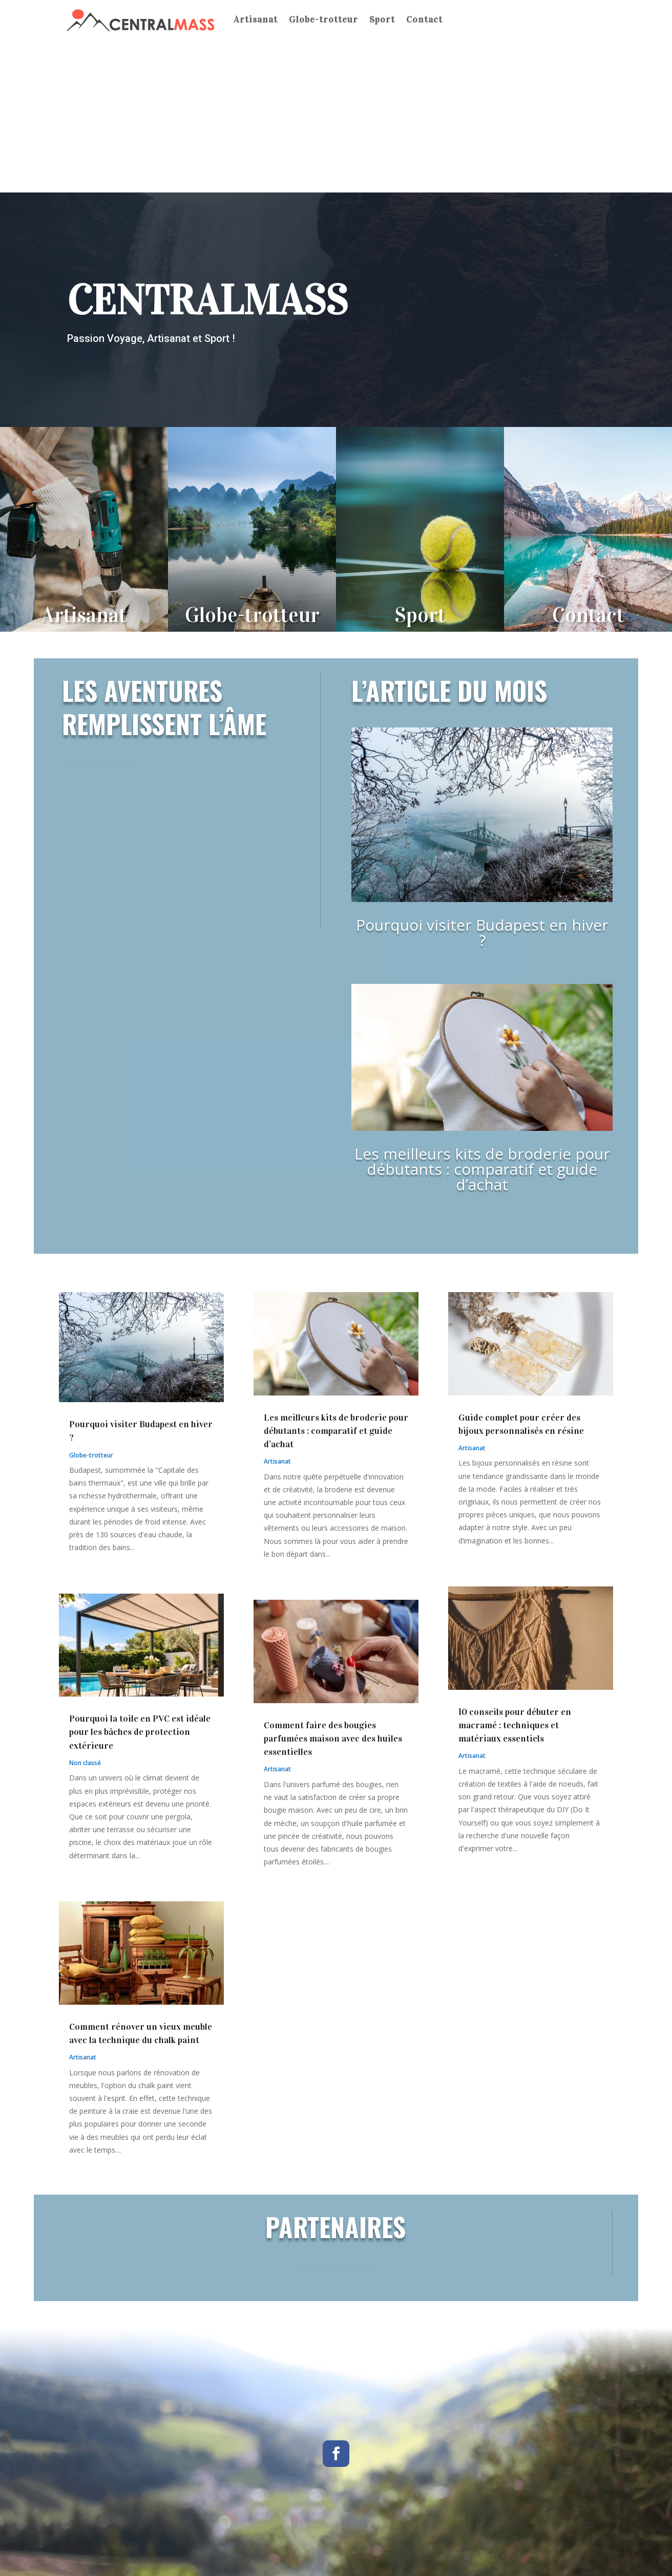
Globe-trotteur (323, 19)
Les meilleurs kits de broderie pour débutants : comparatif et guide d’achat (482, 1169)
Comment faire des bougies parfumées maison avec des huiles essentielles (333, 1738)
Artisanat (256, 19)
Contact (424, 19)
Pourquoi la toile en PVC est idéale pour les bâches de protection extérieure (140, 1732)
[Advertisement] (336, 115)
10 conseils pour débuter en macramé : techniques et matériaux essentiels (514, 1725)
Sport (382, 19)
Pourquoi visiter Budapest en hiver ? (482, 932)
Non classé (85, 1762)
